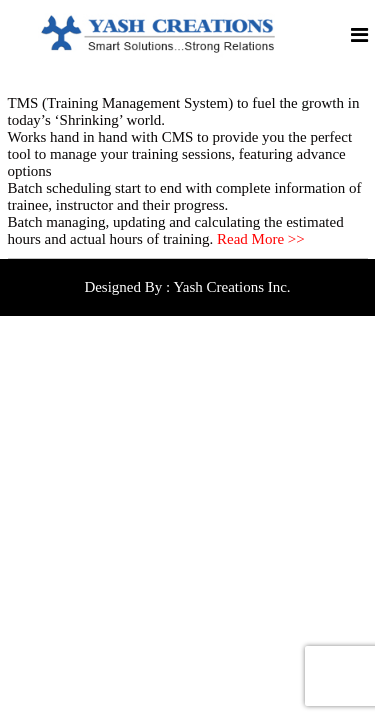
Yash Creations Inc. (231, 287)
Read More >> (261, 239)
